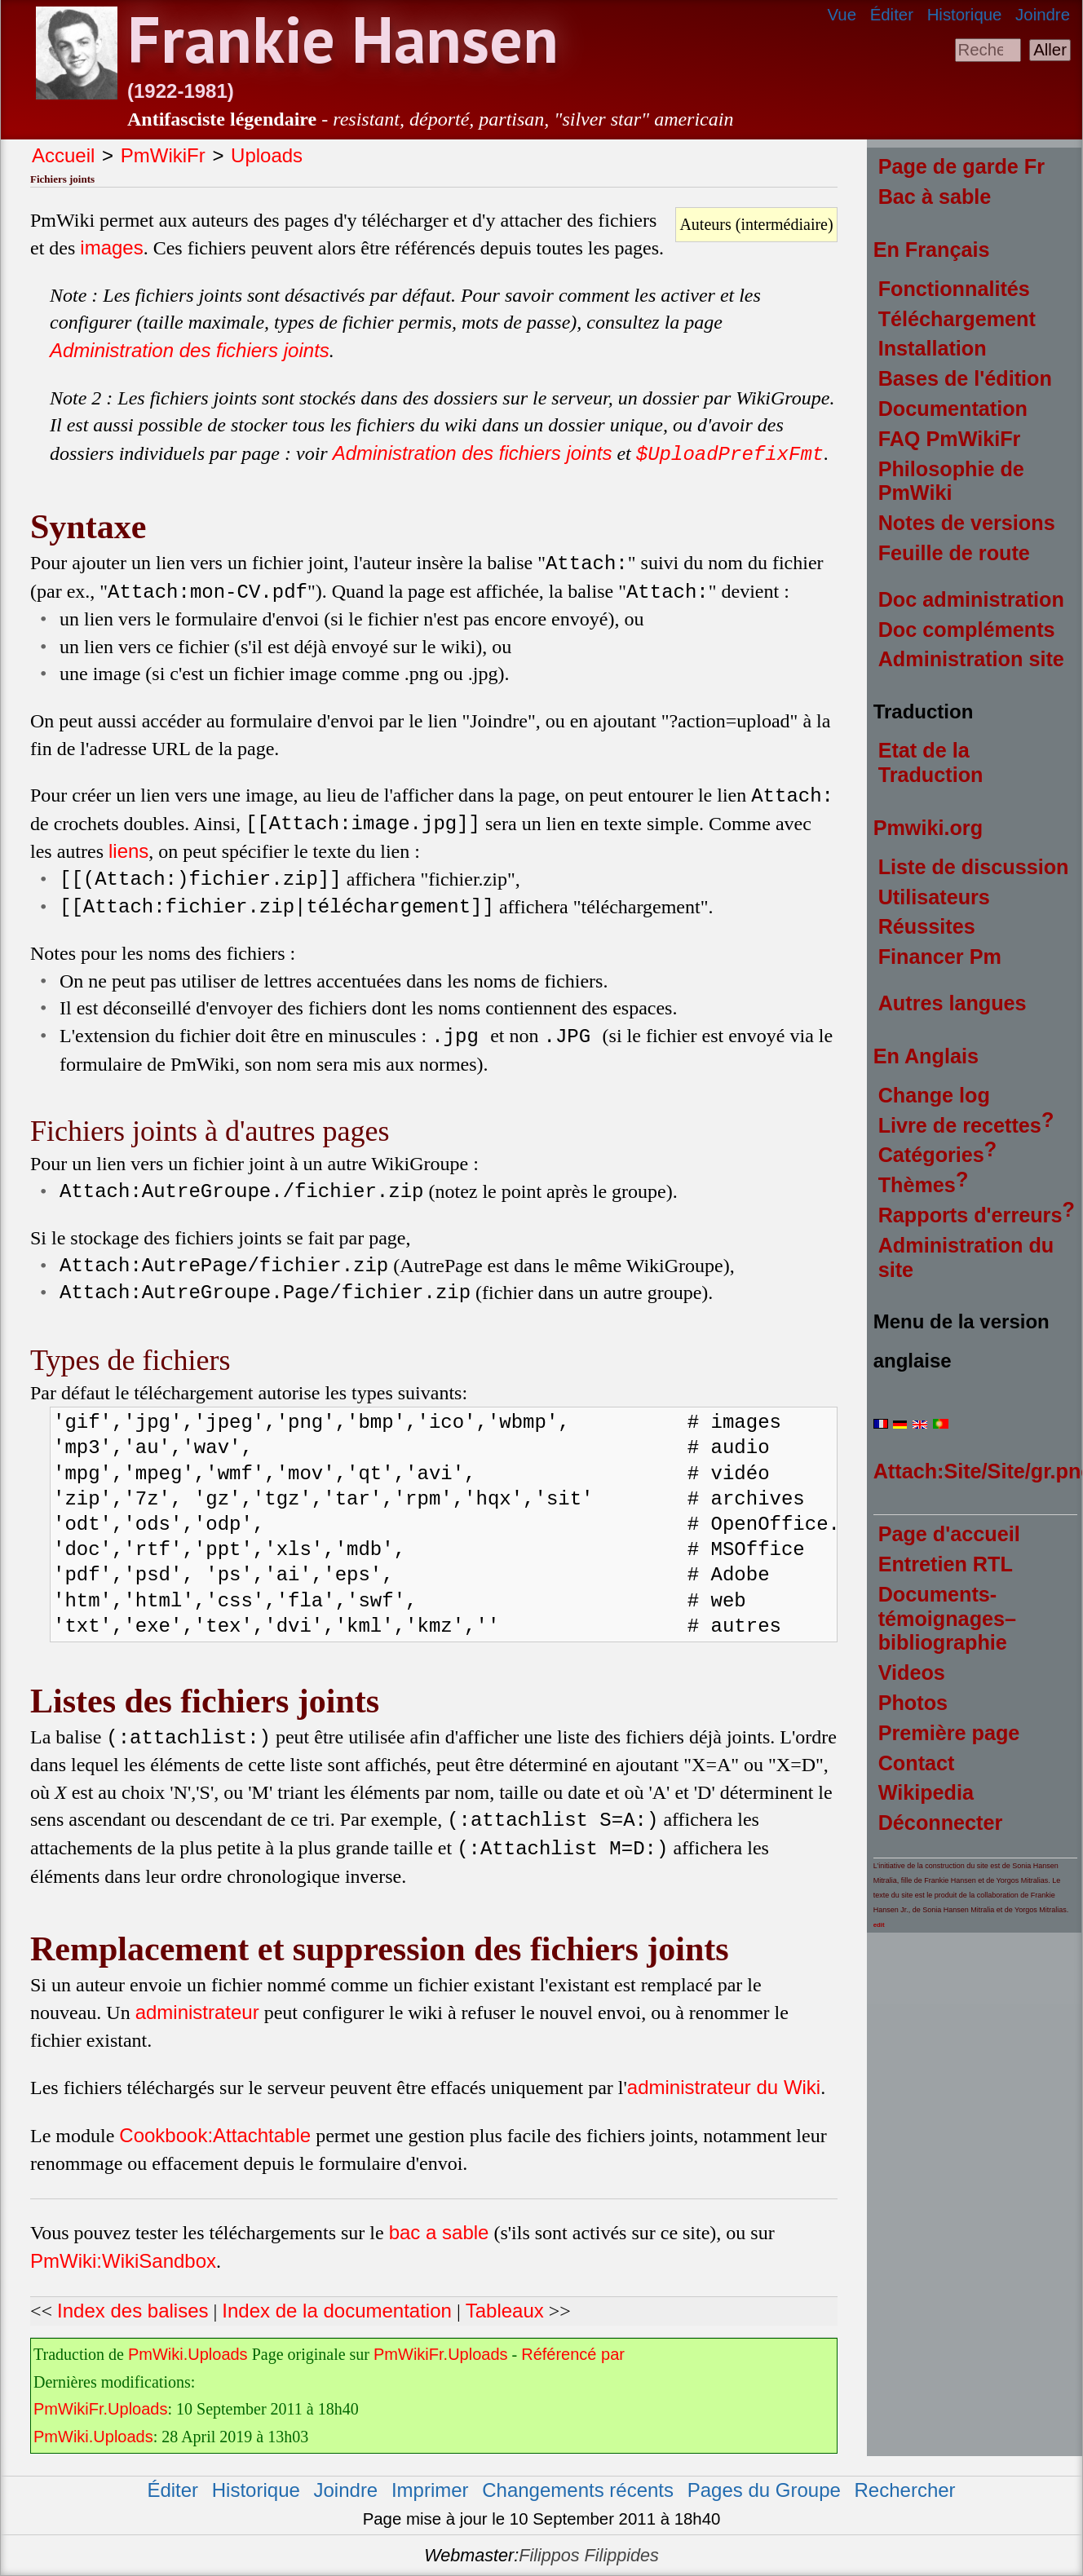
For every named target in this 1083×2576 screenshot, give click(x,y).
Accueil (63, 155)
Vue (841, 15)
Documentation (953, 408)
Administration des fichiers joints (189, 350)
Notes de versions (966, 522)
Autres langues (952, 1003)
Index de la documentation (337, 2311)
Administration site (971, 658)
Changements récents (578, 2490)
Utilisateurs (934, 897)
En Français (931, 249)
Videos (911, 1672)
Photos (913, 1702)
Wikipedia (926, 1792)
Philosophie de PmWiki (951, 481)
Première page (949, 1732)
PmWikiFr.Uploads (440, 2354)
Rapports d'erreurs (970, 1215)
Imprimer (430, 2490)
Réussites (926, 926)
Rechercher (905, 2490)
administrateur (197, 2012)
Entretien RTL (945, 1564)
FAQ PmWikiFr (949, 438)
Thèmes (917, 1184)
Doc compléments (966, 629)
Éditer (891, 15)
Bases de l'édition (965, 378)
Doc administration (971, 599)
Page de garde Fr (961, 166)
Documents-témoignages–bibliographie (947, 1619)
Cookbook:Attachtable (215, 2135)
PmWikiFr (163, 155)
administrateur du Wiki (723, 2087)
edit (879, 1925)
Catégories (931, 1154)
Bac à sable (935, 196)
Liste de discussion (973, 866)
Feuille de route (954, 552)
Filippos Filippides (589, 2555)
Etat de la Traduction (931, 762)
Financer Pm (939, 956)
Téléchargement (957, 318)
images (111, 247)
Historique (964, 15)
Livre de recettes (959, 1125)
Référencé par (573, 2354)
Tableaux (505, 2311)
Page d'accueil (949, 1533)
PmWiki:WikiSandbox (123, 2261)
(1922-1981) (180, 91)
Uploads (267, 155)
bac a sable (439, 2232)
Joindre (1042, 15)
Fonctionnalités (954, 288)
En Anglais (926, 1056)
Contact (916, 1763)
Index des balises (132, 2311)
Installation (932, 348)
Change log (934, 1095)
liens (128, 851)
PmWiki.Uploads (188, 2354)
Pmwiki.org (928, 827)
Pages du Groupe (764, 2490)
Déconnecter (940, 1822)
